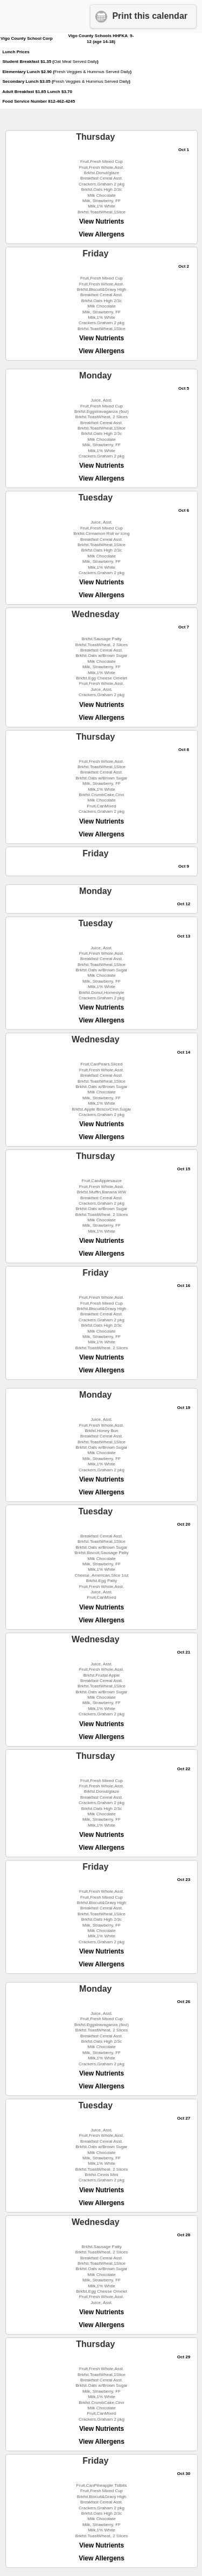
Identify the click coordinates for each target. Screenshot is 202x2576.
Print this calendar (149, 15)
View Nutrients (101, 221)
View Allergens (101, 234)
